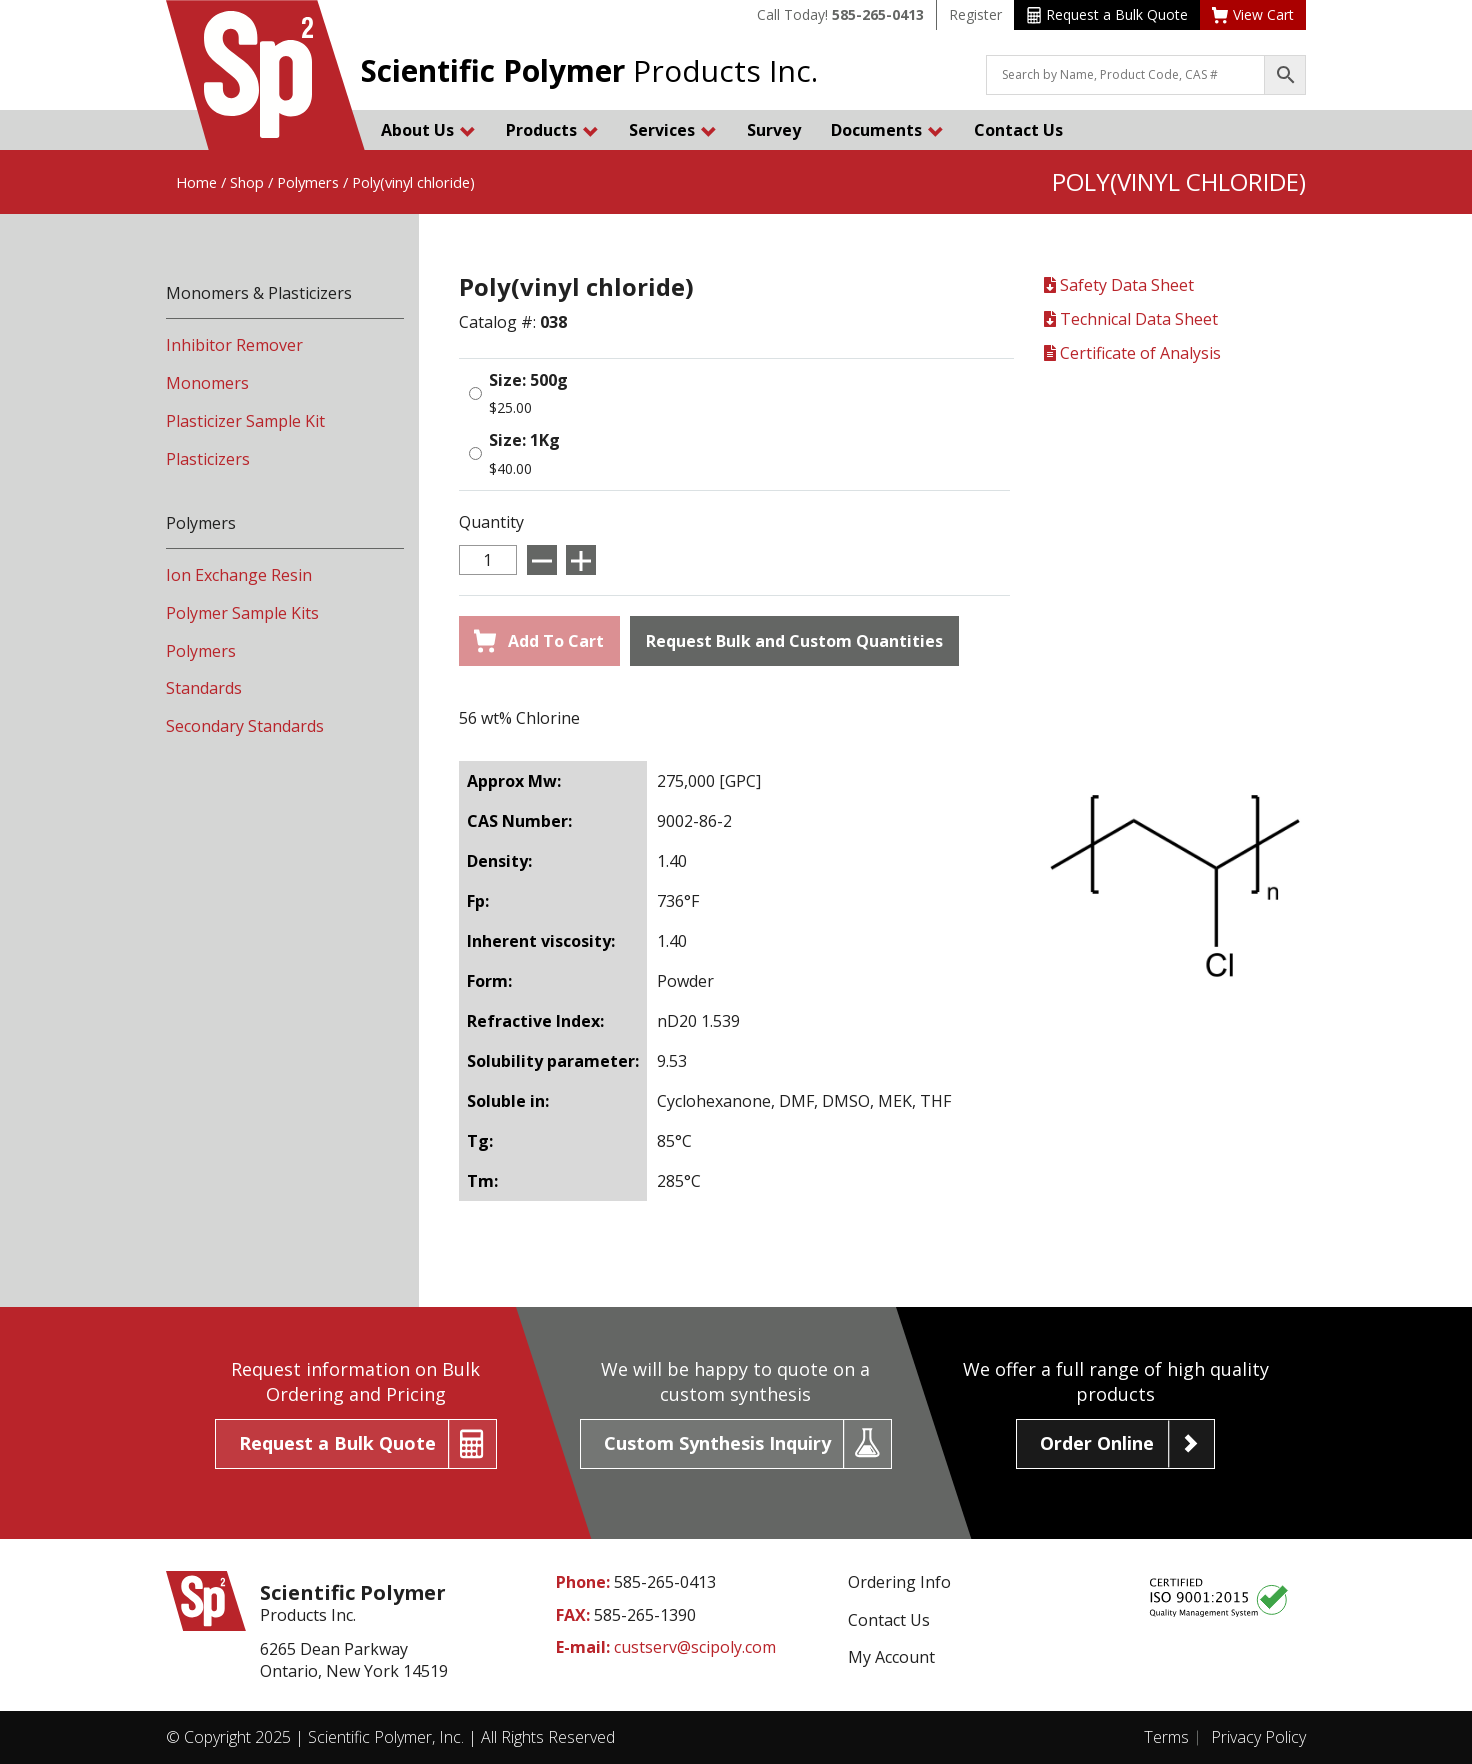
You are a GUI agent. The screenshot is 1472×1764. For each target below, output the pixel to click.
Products (552, 130)
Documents (887, 130)
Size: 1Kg (524, 440)
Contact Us (1018, 130)
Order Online (1097, 1443)
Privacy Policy (1258, 1737)
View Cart (1253, 14)
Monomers (207, 383)
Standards (204, 688)
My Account (891, 1657)
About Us (428, 130)
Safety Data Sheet (1119, 285)
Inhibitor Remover (234, 345)
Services (673, 130)
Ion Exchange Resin (239, 575)
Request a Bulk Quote (1107, 14)
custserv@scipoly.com (695, 1647)
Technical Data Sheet (1131, 319)
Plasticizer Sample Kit (245, 421)
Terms (1166, 1737)
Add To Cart (539, 641)
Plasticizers (208, 459)
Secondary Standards (245, 726)
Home (196, 182)
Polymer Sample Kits (242, 613)
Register (975, 14)
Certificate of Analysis (1132, 353)
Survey (774, 130)
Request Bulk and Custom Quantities (794, 641)
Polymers (308, 182)
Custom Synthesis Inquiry (717, 1443)
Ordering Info (899, 1582)
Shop (247, 182)
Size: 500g (528, 380)
